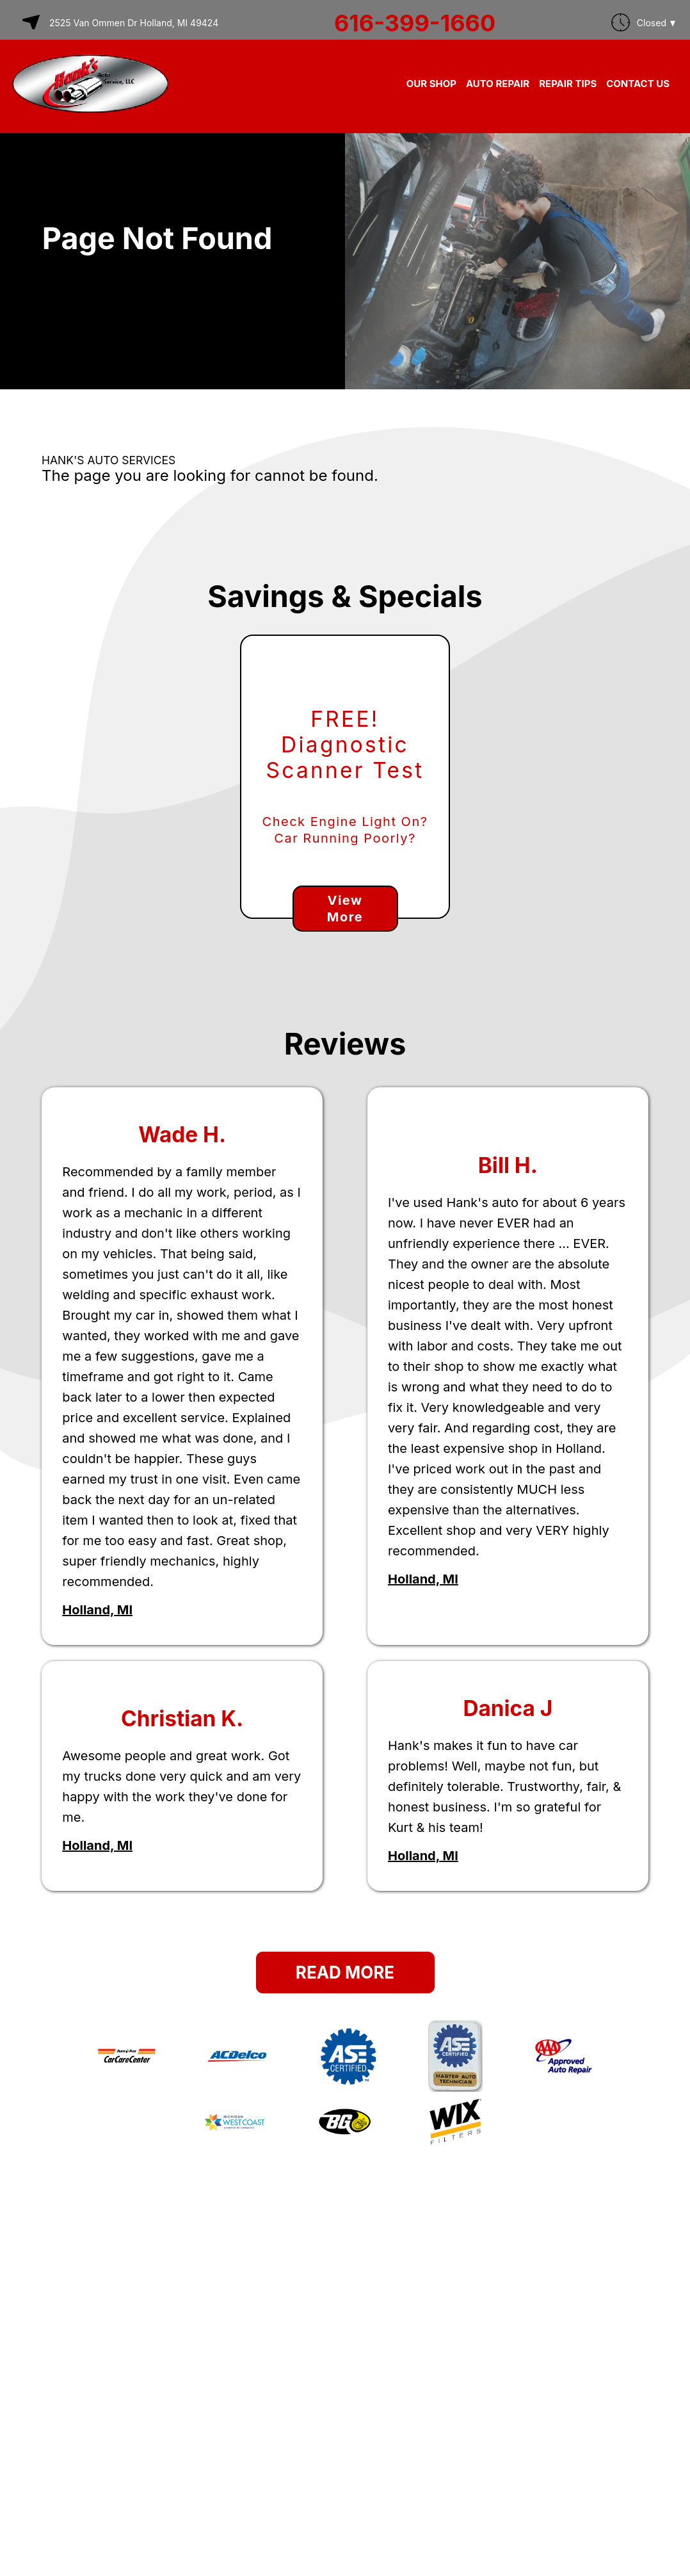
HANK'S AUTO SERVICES (108, 460)
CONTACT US (638, 83)
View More (345, 909)
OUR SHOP (431, 83)
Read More (345, 1972)
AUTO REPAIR (497, 83)
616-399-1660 (414, 23)
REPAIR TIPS (568, 83)
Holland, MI (97, 1609)
